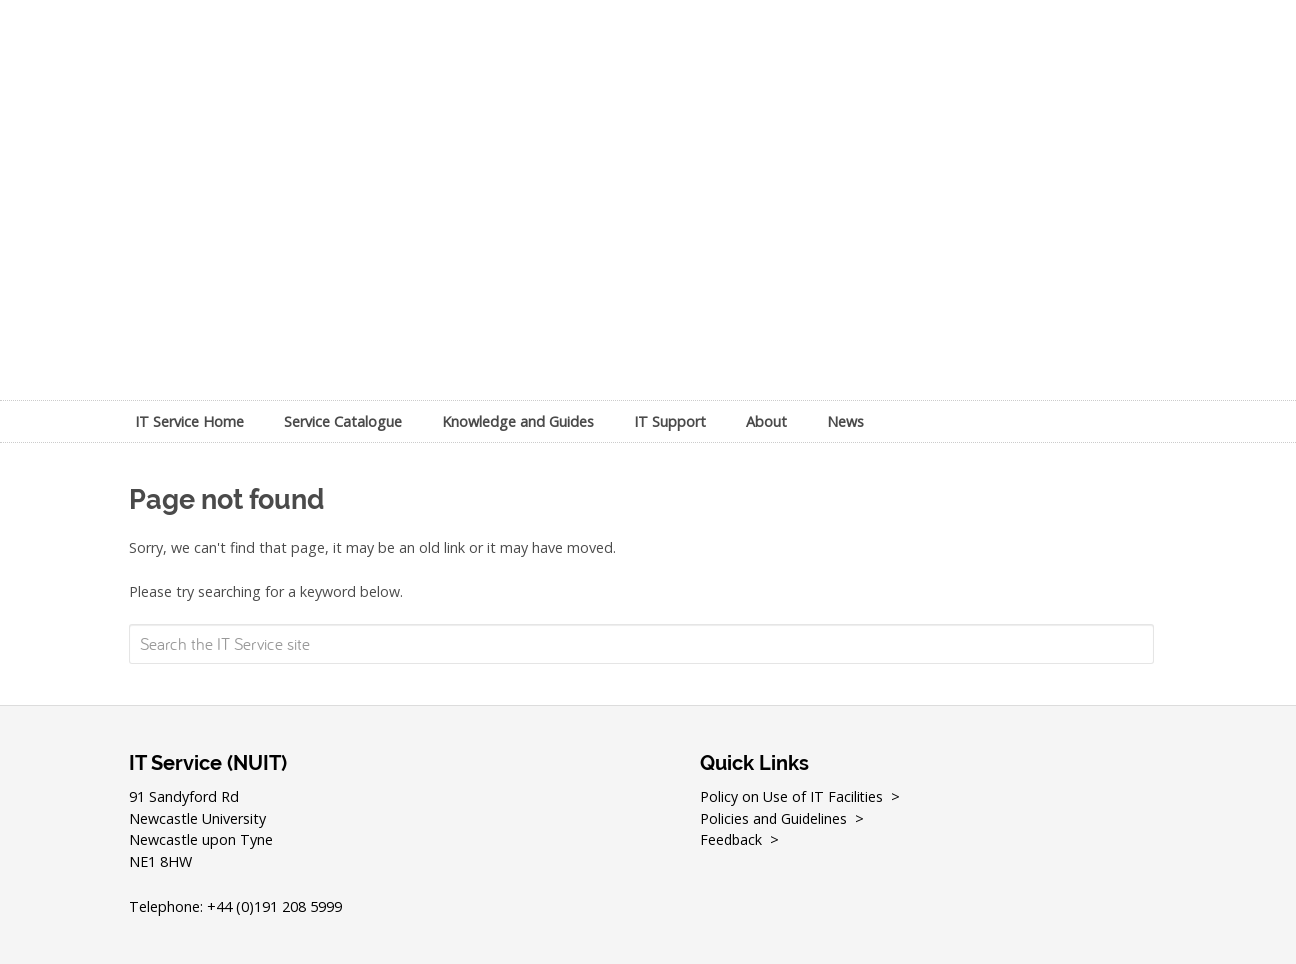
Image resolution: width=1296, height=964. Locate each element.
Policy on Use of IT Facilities (792, 796)
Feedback (732, 839)
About (766, 421)
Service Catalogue (343, 421)
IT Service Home (189, 421)
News (845, 421)
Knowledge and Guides (518, 421)
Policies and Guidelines (774, 818)
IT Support (670, 421)
